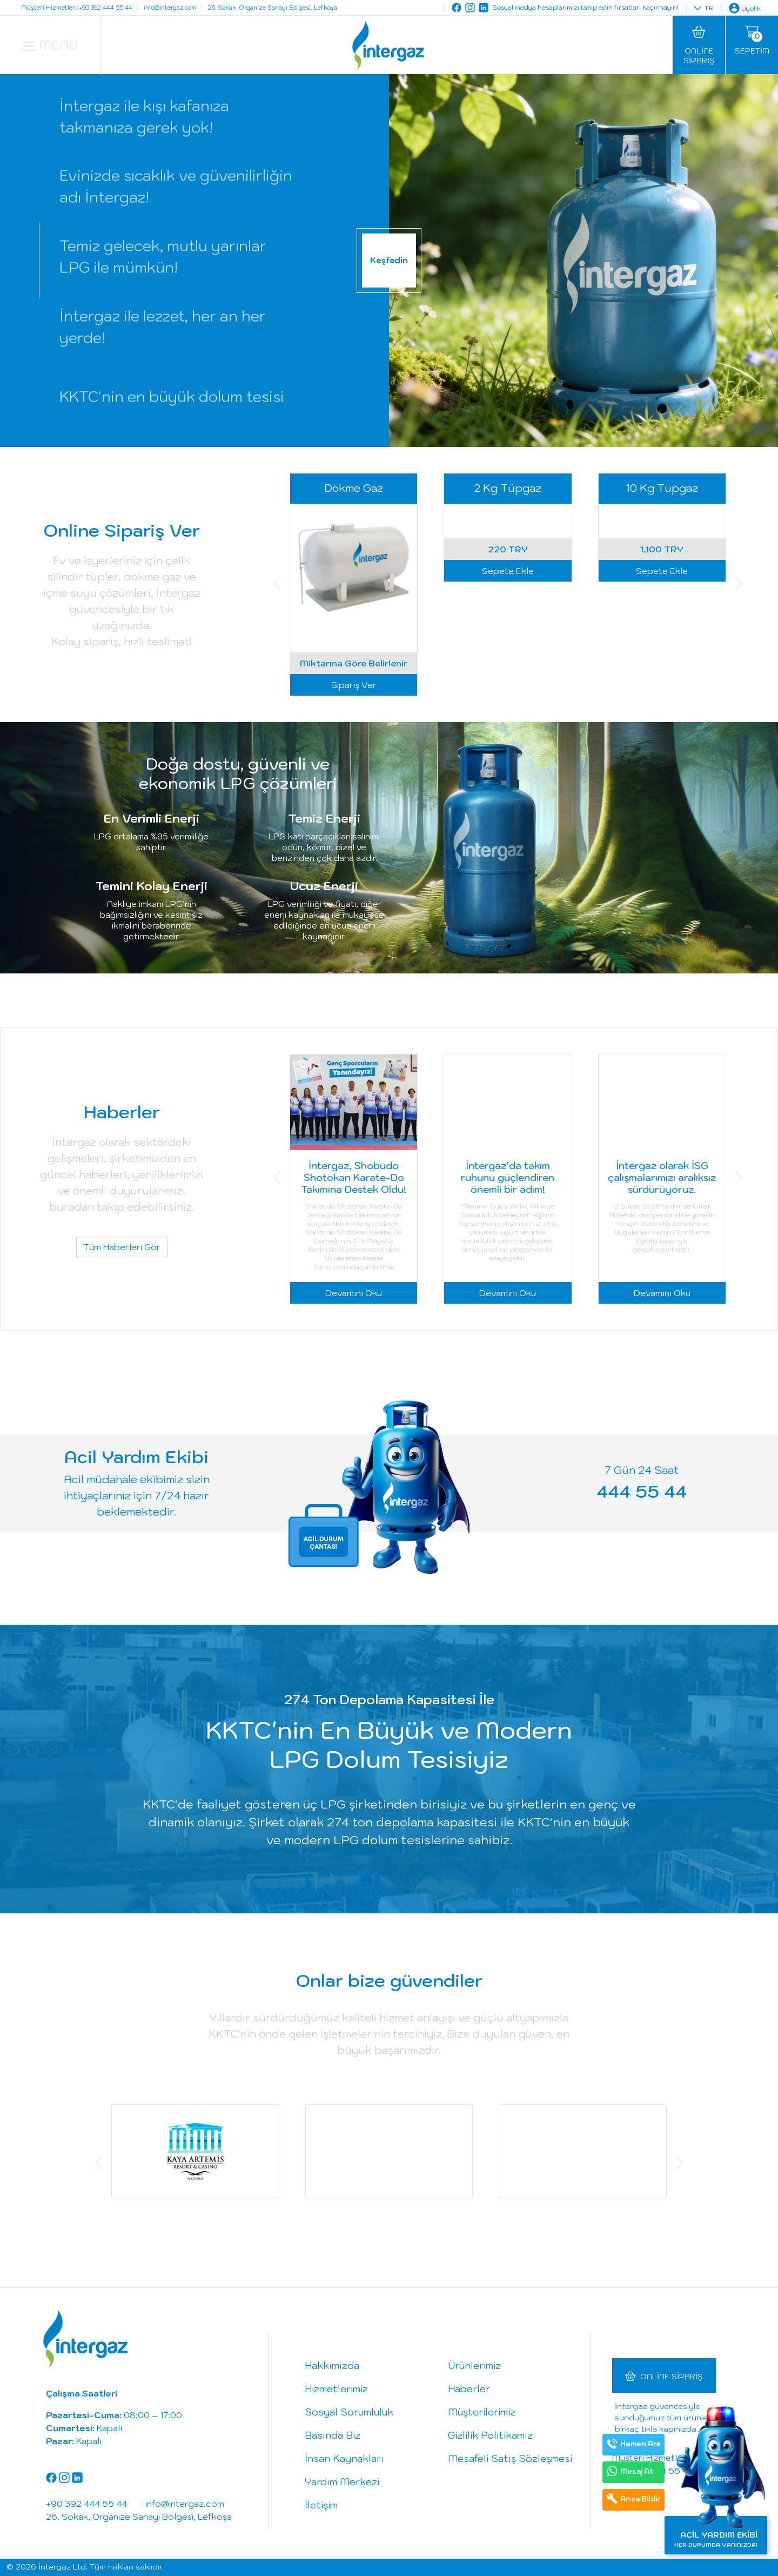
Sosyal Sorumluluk (349, 2412)
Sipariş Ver (354, 684)
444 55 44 (641, 1491)
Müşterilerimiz (481, 2412)
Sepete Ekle (508, 684)
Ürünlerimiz (474, 2365)
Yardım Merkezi (342, 2481)
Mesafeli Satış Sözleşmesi (510, 2458)
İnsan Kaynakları (344, 2458)
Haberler (469, 2389)
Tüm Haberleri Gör (121, 1247)
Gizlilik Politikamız (490, 2435)
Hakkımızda (332, 2365)
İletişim (321, 2505)
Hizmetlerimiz (336, 2389)
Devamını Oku (353, 1292)
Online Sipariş (671, 2376)
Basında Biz (332, 2435)
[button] (277, 584)
